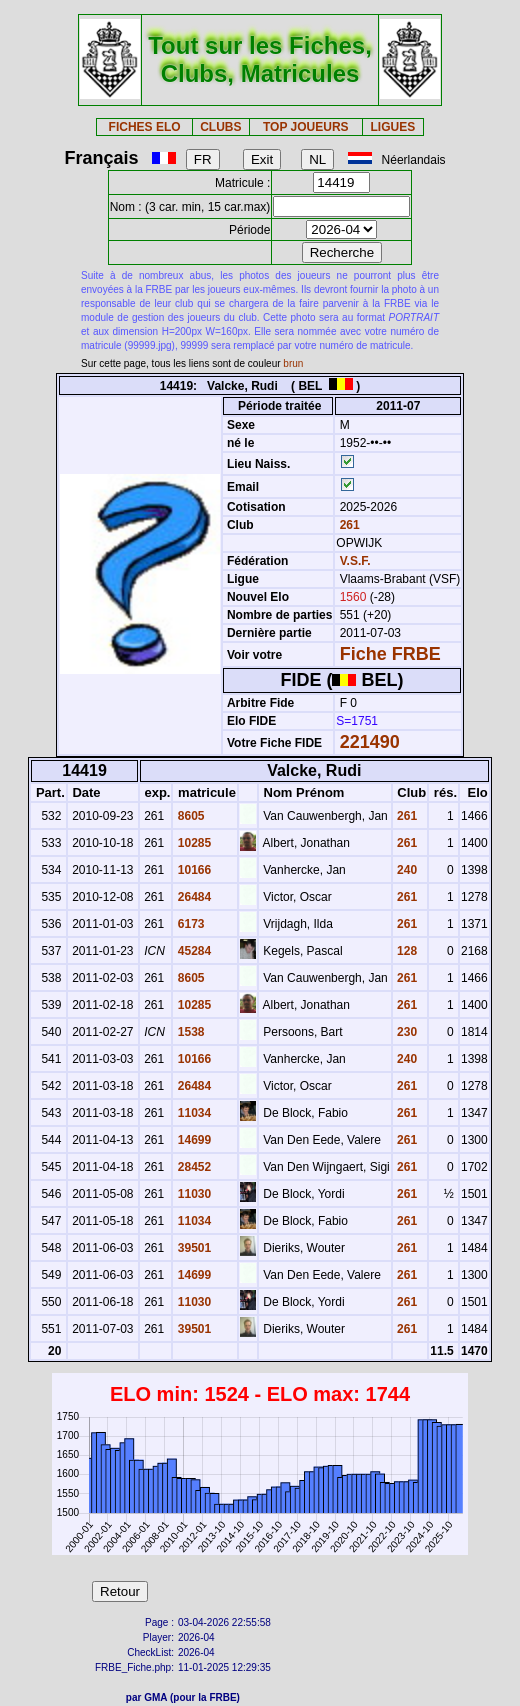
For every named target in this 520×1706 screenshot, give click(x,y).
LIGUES (392, 127)
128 (405, 951)
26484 (192, 897)
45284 (192, 951)
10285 (192, 843)
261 (347, 525)
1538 (189, 1032)
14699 (192, 1140)
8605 (189, 816)
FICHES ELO (145, 127)
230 (405, 1032)
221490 (370, 742)
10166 (192, 870)
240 (405, 870)
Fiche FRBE (390, 654)
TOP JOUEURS (306, 127)
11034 (192, 1113)
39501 (192, 1248)
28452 (192, 1167)
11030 (192, 1194)
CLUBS (220, 127)
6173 (189, 924)
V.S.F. (355, 561)
